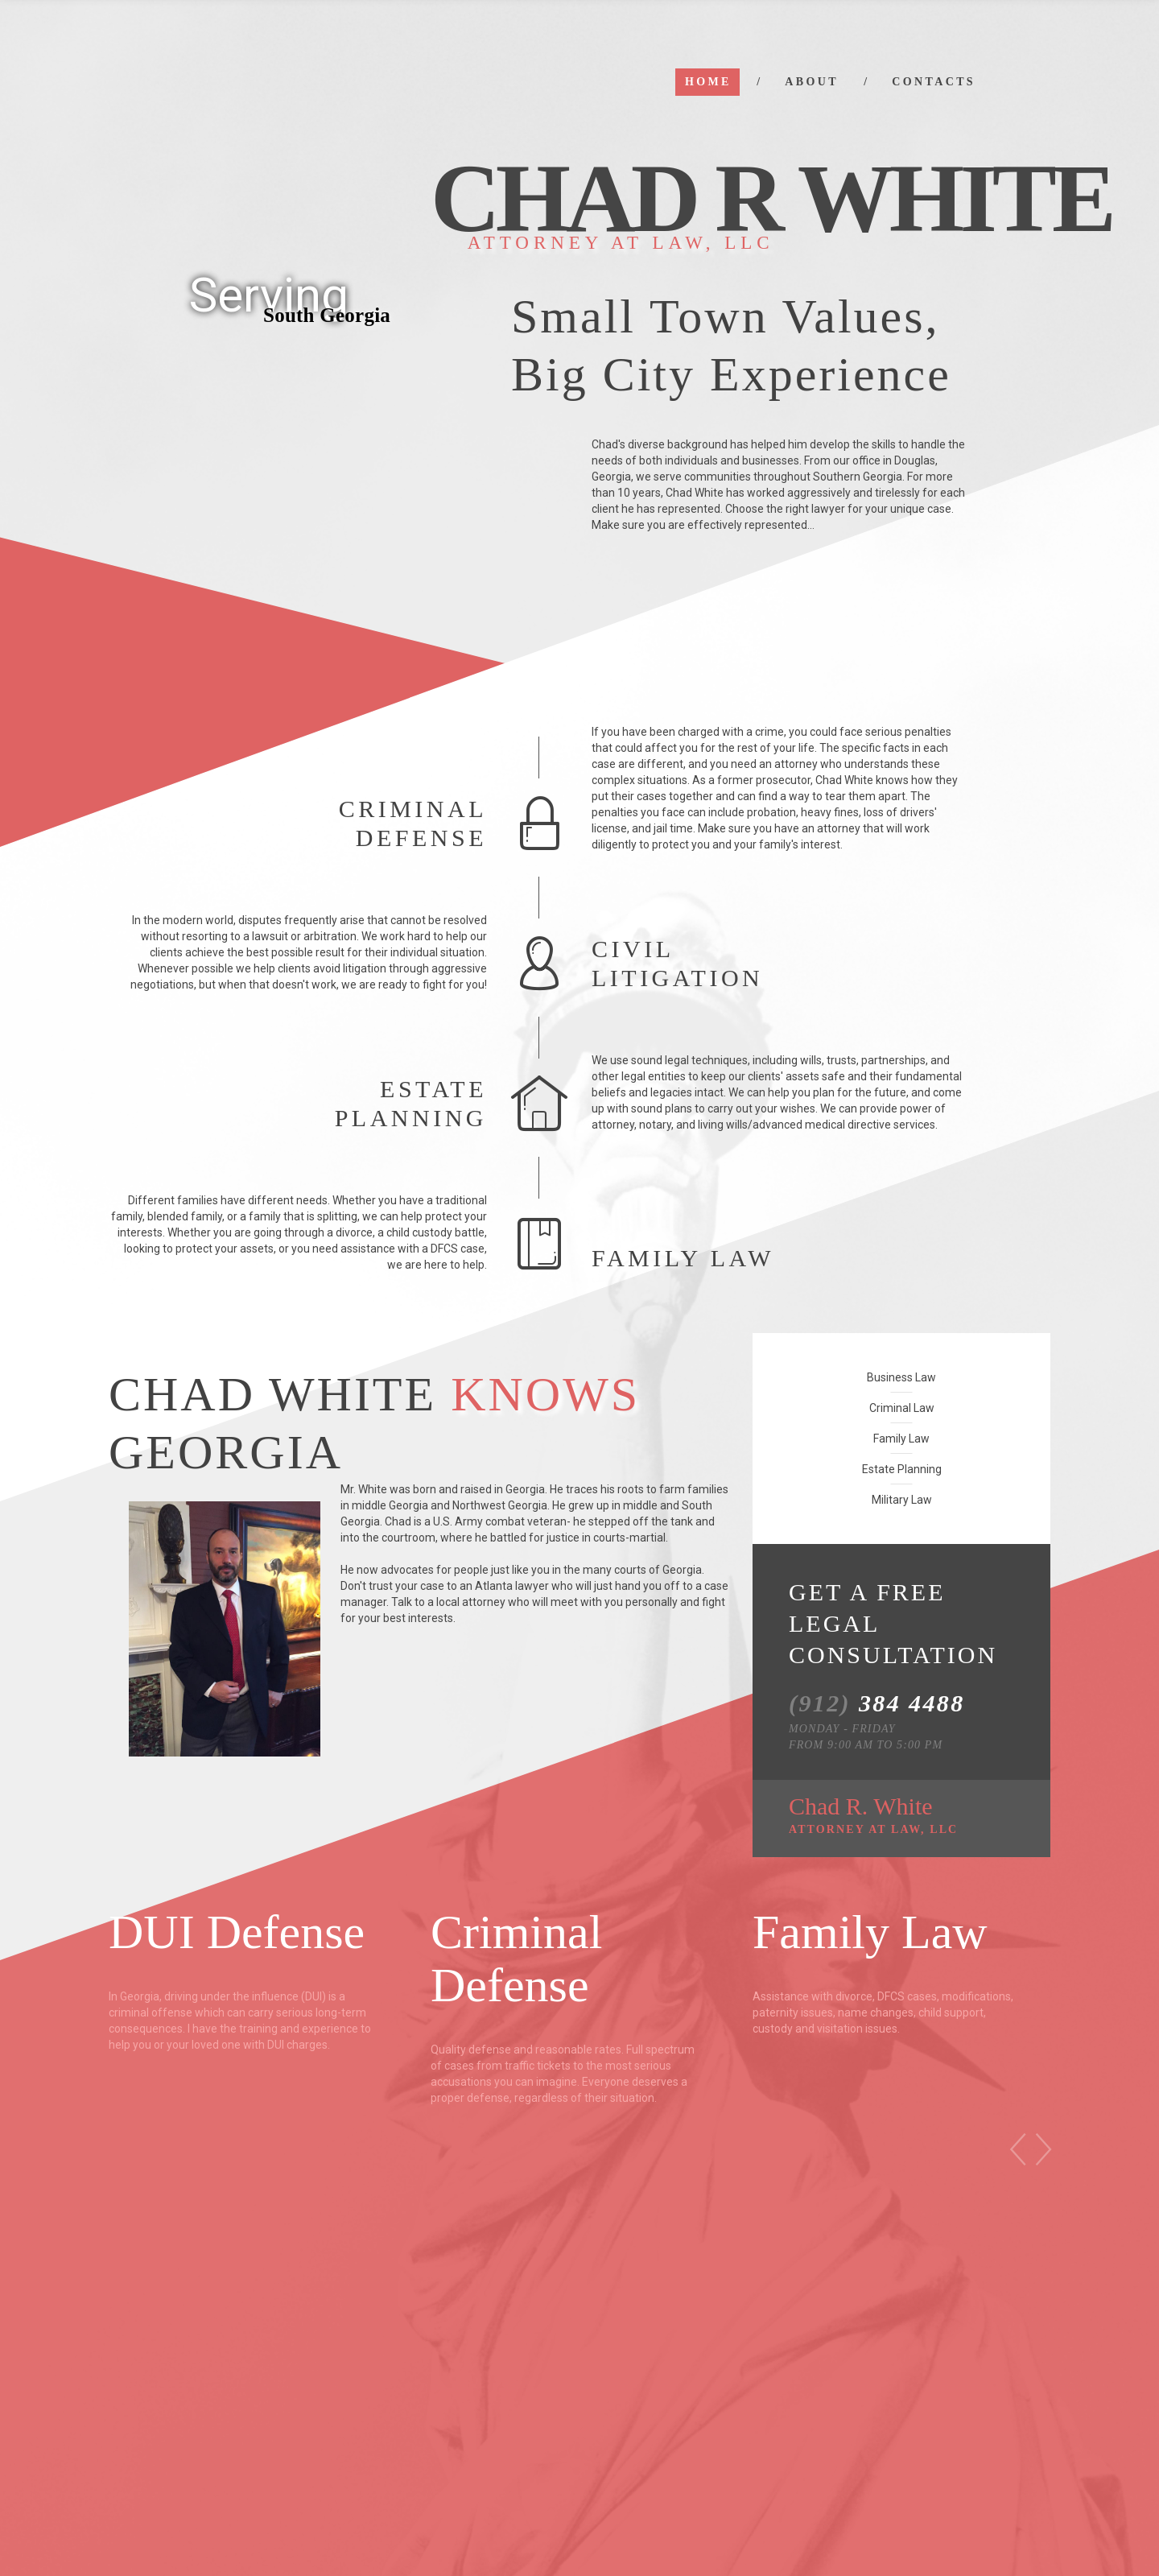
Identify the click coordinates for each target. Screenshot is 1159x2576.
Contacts (933, 82)
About (812, 82)
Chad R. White (873, 1814)
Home (708, 82)
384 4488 (877, 1703)
